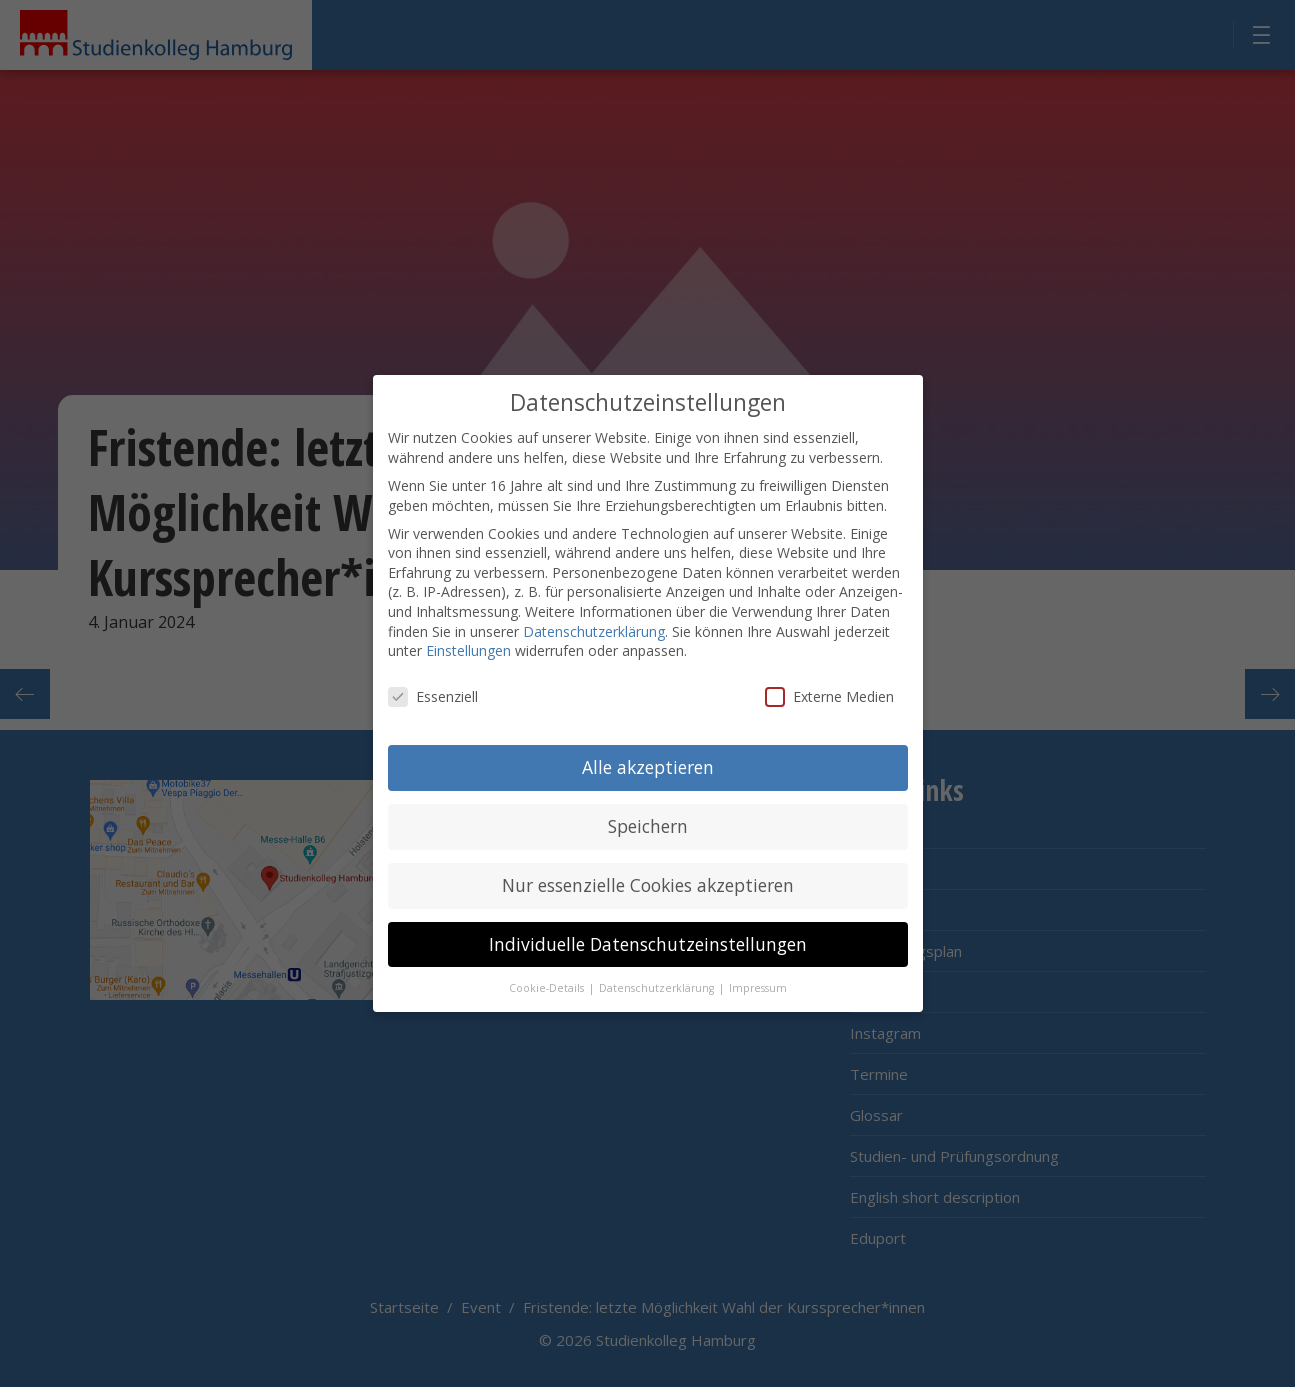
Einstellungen (468, 644)
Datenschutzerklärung (594, 624)
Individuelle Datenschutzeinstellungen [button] (648, 937)
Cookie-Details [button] (548, 981)
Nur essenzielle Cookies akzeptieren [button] (648, 878)
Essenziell (433, 689)
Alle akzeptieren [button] (648, 760)
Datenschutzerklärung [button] (658, 981)
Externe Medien (829, 689)
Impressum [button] (758, 981)
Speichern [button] (648, 819)
